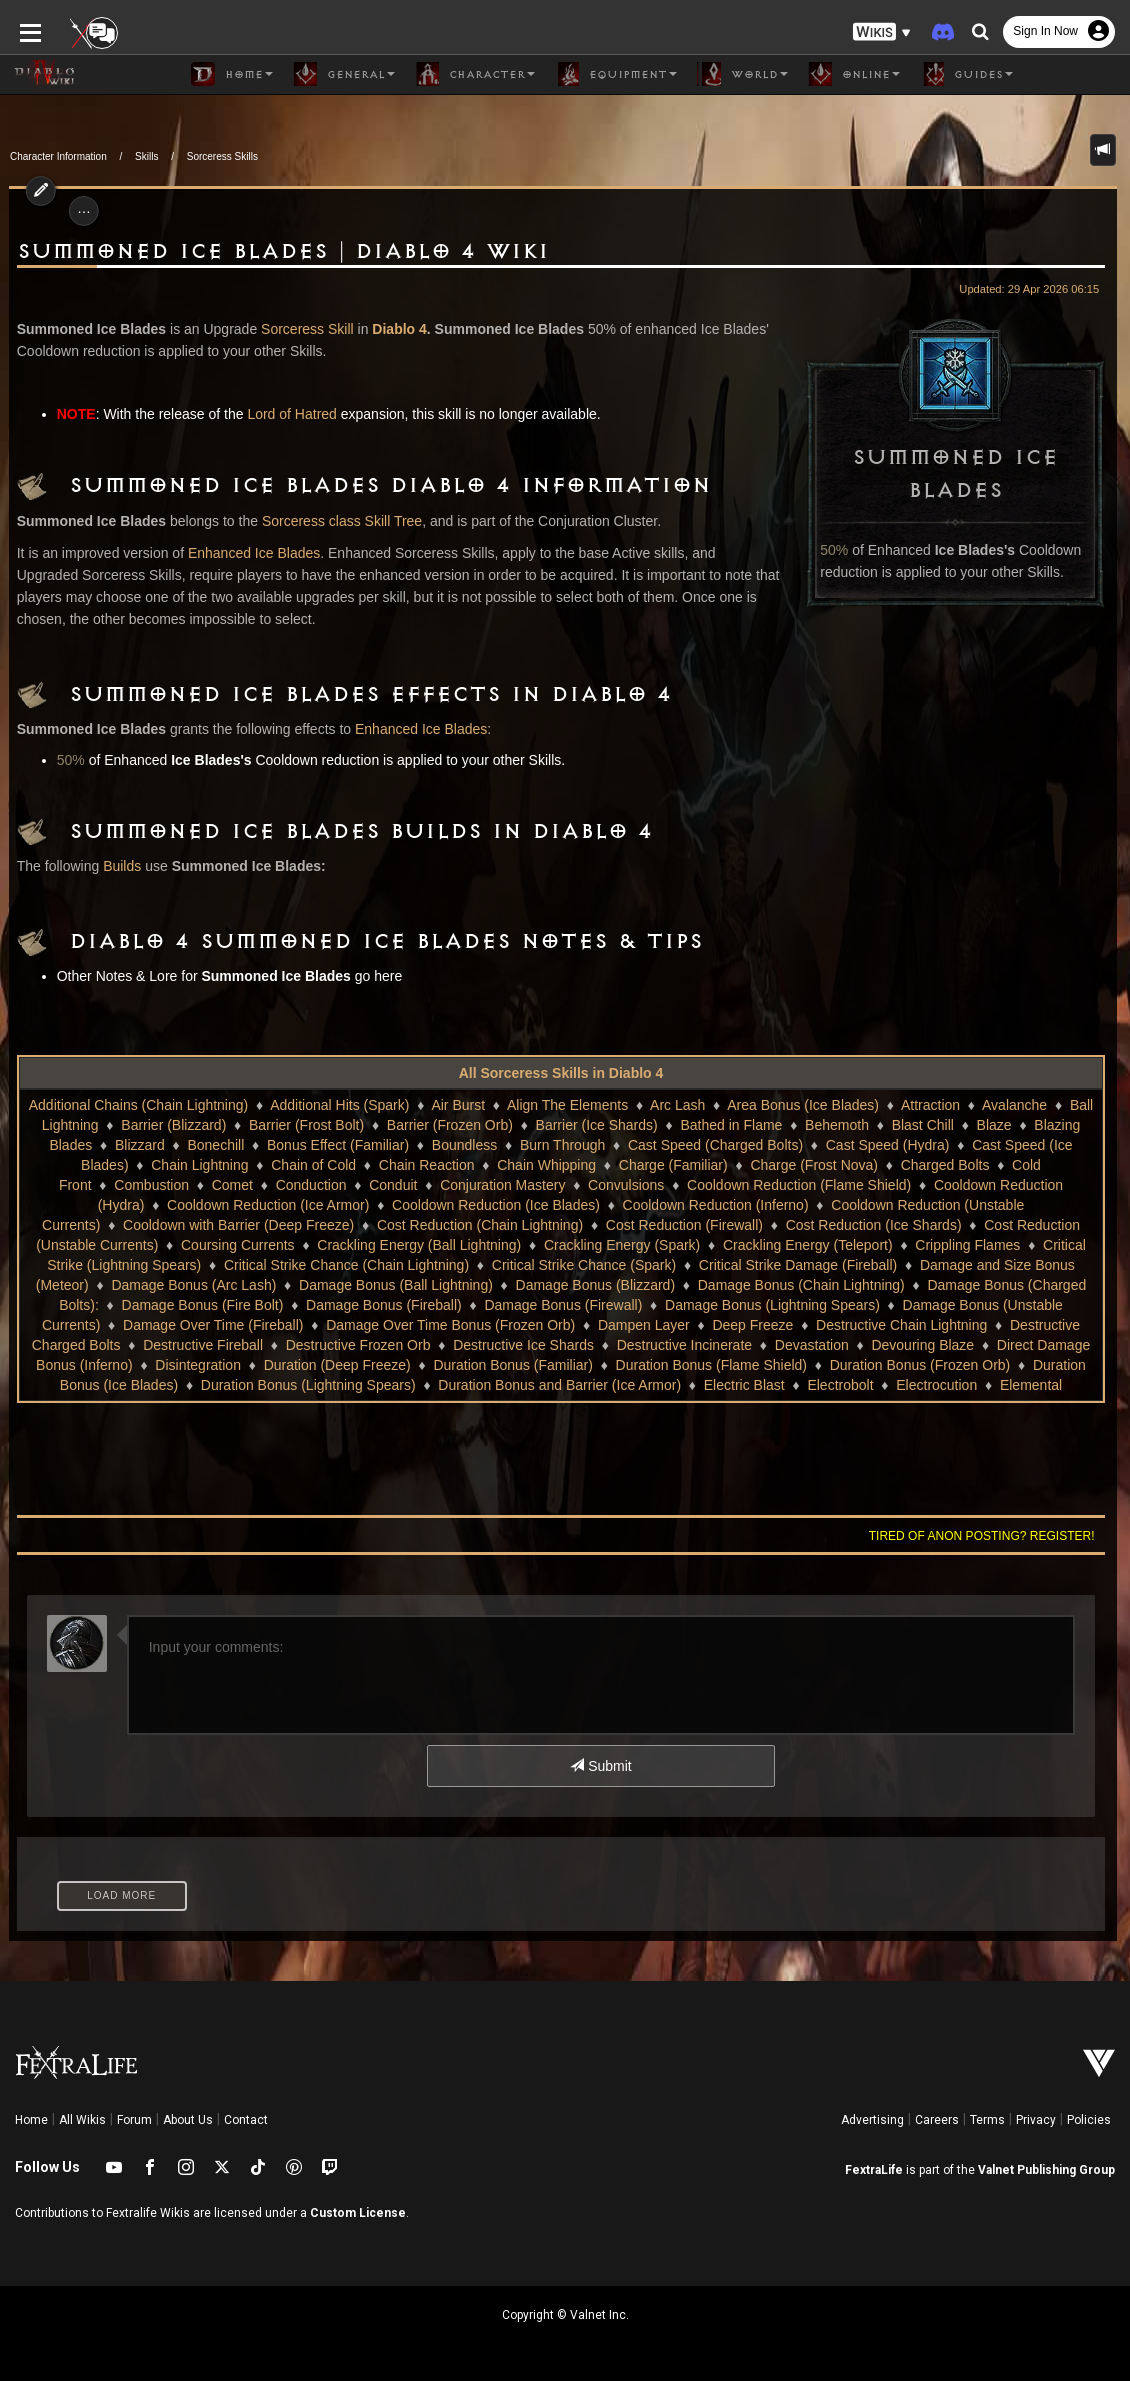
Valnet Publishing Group (1046, 2170)
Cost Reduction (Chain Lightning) (374, 1225)
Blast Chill (923, 1125)
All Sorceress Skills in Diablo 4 (561, 1073)
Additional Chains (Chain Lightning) (138, 1105)
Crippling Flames (883, 1245)
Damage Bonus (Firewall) (379, 1305)
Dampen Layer (448, 1325)
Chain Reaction (427, 1165)
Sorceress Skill (298, 329)
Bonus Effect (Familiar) (338, 1145)
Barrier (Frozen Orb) (450, 1125)
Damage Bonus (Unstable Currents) (829, 1305)
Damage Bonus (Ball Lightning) (248, 1285)
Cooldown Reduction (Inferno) (642, 1205)
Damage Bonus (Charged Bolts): (881, 1285)
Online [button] (854, 74)
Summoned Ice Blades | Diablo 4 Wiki (274, 252)
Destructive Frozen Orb (243, 1345)
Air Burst (458, 1105)
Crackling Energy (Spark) (537, 1245)
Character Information (58, 156)
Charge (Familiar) (673, 1165)
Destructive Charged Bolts (895, 1325)
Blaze (994, 1125)
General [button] (344, 74)
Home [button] (232, 74)
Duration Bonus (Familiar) (456, 1365)
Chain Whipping (546, 1165)
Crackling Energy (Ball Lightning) (335, 1245)
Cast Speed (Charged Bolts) (715, 1145)
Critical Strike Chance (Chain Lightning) (227, 1265)
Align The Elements (567, 1105)
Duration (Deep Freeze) (279, 1365)
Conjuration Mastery (502, 1185)
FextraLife (874, 2170)
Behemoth (837, 1125)
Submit (600, 1766)
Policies (1089, 2120)
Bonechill (215, 1145)
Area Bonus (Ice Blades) (803, 1105)
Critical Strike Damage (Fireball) (679, 1265)
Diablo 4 (390, 329)
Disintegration (141, 1365)
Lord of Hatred (283, 414)
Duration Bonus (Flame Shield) (653, 1365)
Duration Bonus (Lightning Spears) (272, 1385)
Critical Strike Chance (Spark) (465, 1265)
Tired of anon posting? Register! (991, 1536)
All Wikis (82, 2120)
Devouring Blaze (808, 1345)
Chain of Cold (313, 1165)
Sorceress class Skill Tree (333, 521)
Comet (232, 1185)
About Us (188, 2120)
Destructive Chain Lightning (705, 1325)
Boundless (464, 1145)
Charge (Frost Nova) (814, 1165)
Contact (246, 2120)
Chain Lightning (199, 1165)
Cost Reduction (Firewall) (578, 1225)
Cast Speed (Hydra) (888, 1145)
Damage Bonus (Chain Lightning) (653, 1285)
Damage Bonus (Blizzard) (448, 1285)
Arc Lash (677, 1105)
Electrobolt (805, 1385)
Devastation (697, 1345)
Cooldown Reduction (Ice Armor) (194, 1205)
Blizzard (140, 1145)
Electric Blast (708, 1385)
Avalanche (1014, 1105)
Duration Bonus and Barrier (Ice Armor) (524, 1385)
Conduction (311, 1185)
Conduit (393, 1185)
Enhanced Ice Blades (245, 553)
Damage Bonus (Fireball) (200, 1305)
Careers (937, 2120)
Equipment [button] (616, 74)
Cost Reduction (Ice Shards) (768, 1225)
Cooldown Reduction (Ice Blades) (423, 1205)
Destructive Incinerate (569, 1345)
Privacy (1036, 2120)
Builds (113, 866)
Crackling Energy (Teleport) (724, 1245)
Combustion (151, 1185)
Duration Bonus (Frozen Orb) (863, 1365)
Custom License (358, 2213)
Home (31, 2120)
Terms (987, 2120)
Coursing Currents (154, 1245)
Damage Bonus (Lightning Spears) (588, 1305)
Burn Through (562, 1145)
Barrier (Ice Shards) (597, 1125)
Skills (146, 156)
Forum (134, 2120)
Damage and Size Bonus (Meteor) (907, 1265)
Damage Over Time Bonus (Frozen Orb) (254, 1325)
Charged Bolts (945, 1165)
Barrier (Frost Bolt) (306, 1125)
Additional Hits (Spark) (339, 1105)
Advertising (872, 2120)
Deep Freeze (557, 1325)
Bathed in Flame (731, 1125)
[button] (882, 30)
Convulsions (626, 1185)
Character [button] (475, 74)
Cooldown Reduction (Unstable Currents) (885, 1205)
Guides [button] (966, 74)
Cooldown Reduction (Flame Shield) (799, 1185)
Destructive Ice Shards (409, 1345)
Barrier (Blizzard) (173, 1125)
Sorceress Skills (222, 156)
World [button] (742, 74)
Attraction (930, 1105)
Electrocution (901, 1385)
